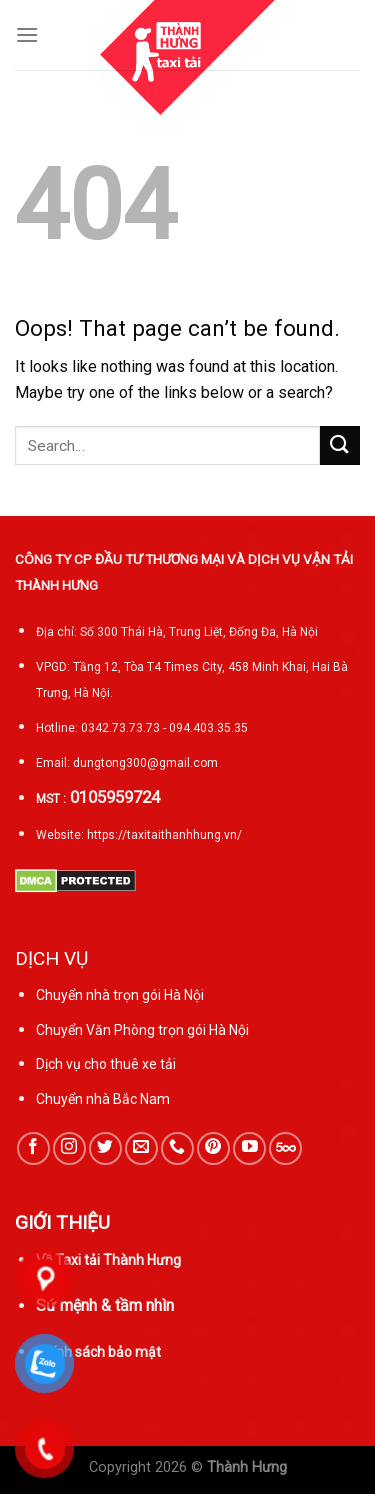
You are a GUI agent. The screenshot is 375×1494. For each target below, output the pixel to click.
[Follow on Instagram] (69, 1148)
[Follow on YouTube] (249, 1148)
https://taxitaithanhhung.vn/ (164, 835)
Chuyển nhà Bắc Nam (103, 1099)
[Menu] (27, 34)
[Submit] (340, 445)
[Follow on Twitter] (105, 1148)
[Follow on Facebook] (33, 1148)
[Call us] (177, 1148)
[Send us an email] (141, 1148)
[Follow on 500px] (285, 1148)
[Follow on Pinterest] (213, 1148)
